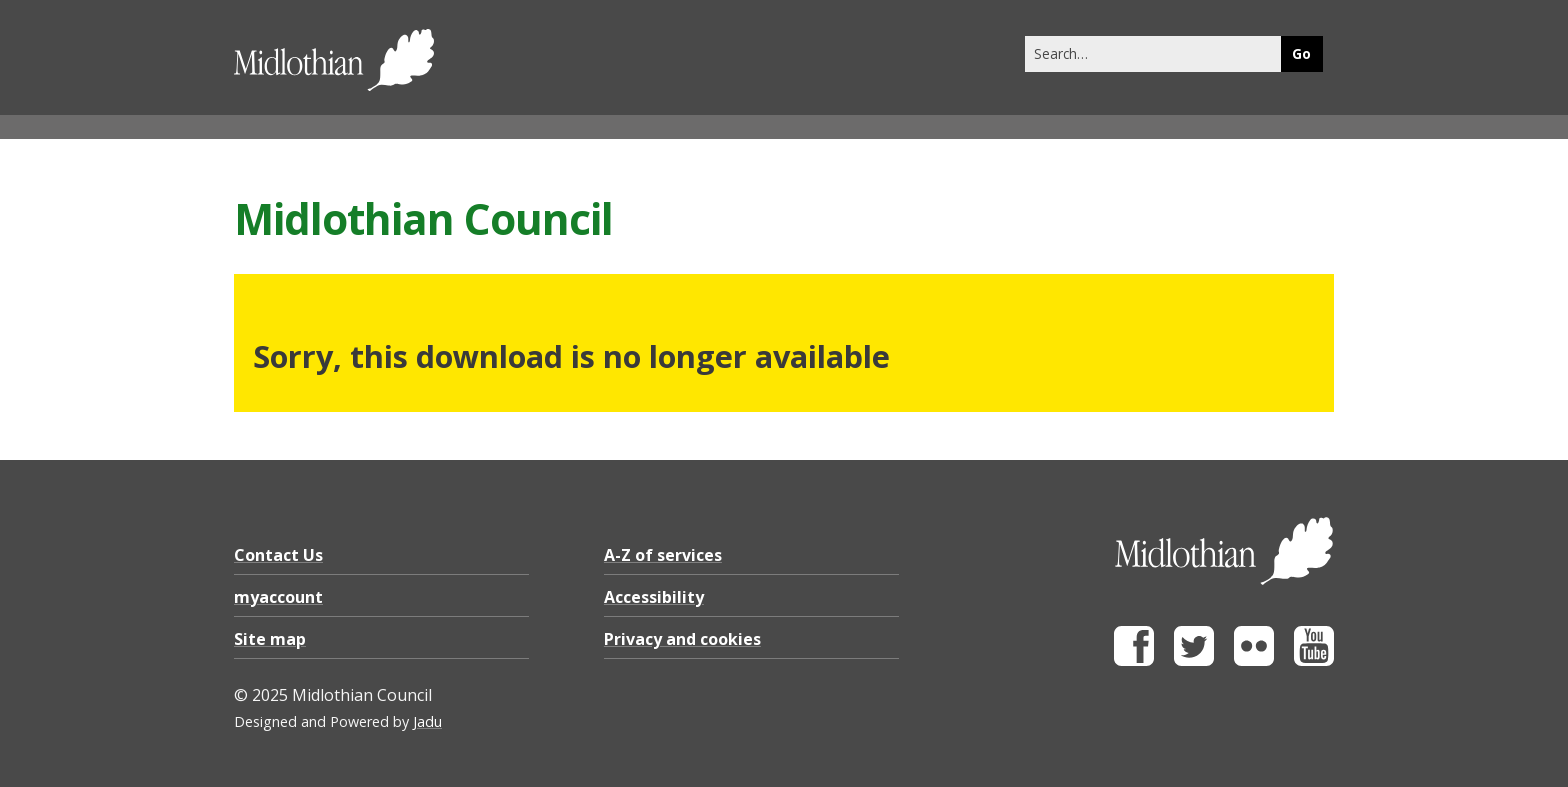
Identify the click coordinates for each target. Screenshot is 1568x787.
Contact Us (278, 555)
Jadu (427, 721)
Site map (270, 639)
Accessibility (654, 597)
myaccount (278, 597)
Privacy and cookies (682, 639)
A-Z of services (663, 555)
